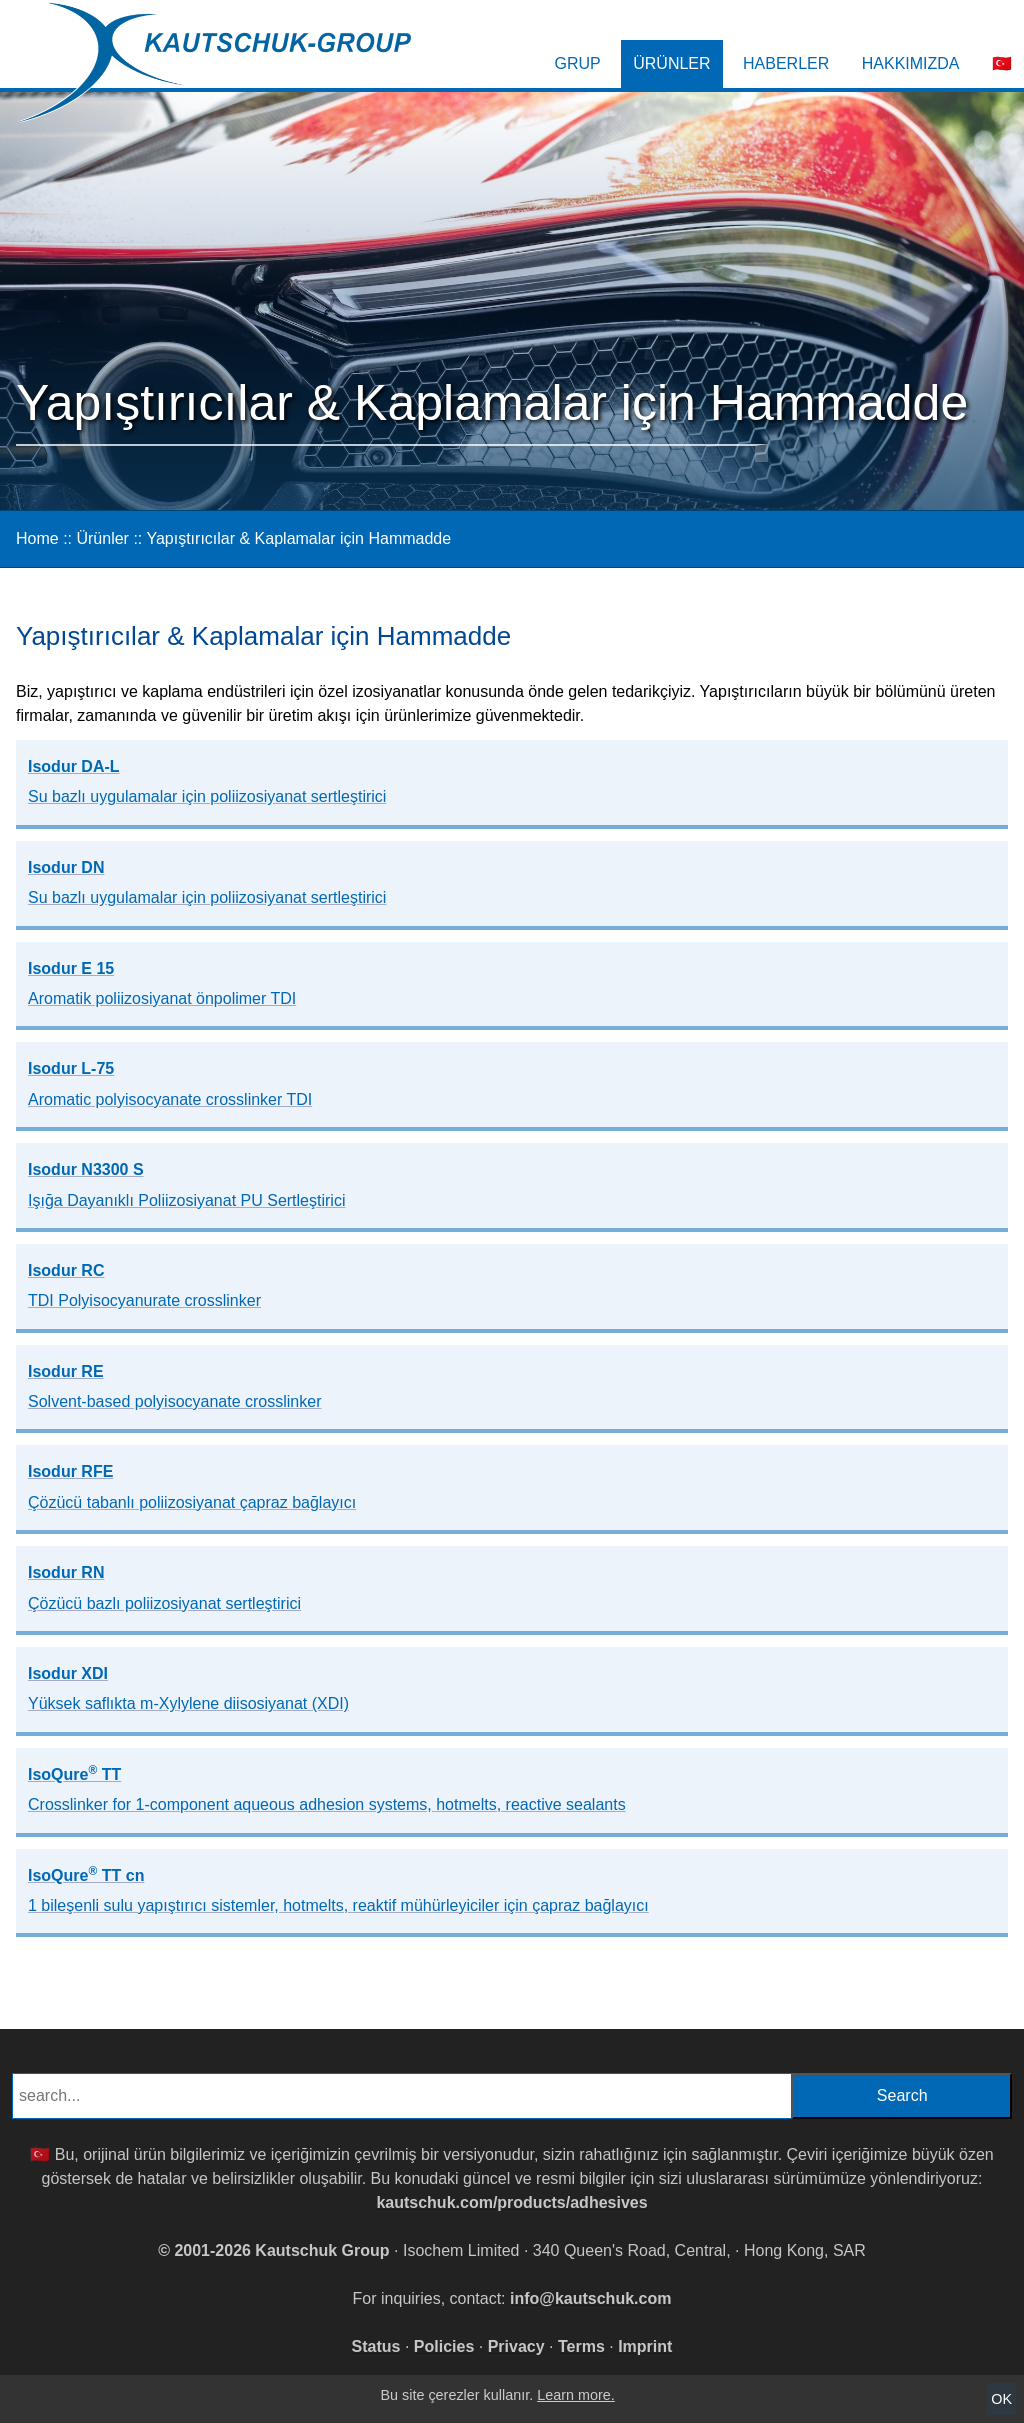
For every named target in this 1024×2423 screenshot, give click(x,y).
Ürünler (671, 63)
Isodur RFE (192, 1486)
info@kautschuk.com (590, 2298)
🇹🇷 (1002, 63)
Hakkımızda (911, 63)
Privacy (516, 2346)
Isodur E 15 (162, 983)
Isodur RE (174, 1386)
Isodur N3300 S (186, 1184)
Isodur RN (164, 1587)
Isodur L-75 (170, 1083)
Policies (444, 2346)
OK (1001, 2399)
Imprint (645, 2346)
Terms (581, 2346)
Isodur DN (207, 882)
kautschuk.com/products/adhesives (511, 2202)
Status (376, 2346)
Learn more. (576, 2395)
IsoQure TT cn (338, 1889)
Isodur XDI (188, 1688)
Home (37, 538)
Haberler (786, 63)
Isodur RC (144, 1285)
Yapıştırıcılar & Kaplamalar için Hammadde (298, 538)
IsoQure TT (327, 1788)
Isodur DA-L (207, 781)
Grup (578, 63)
